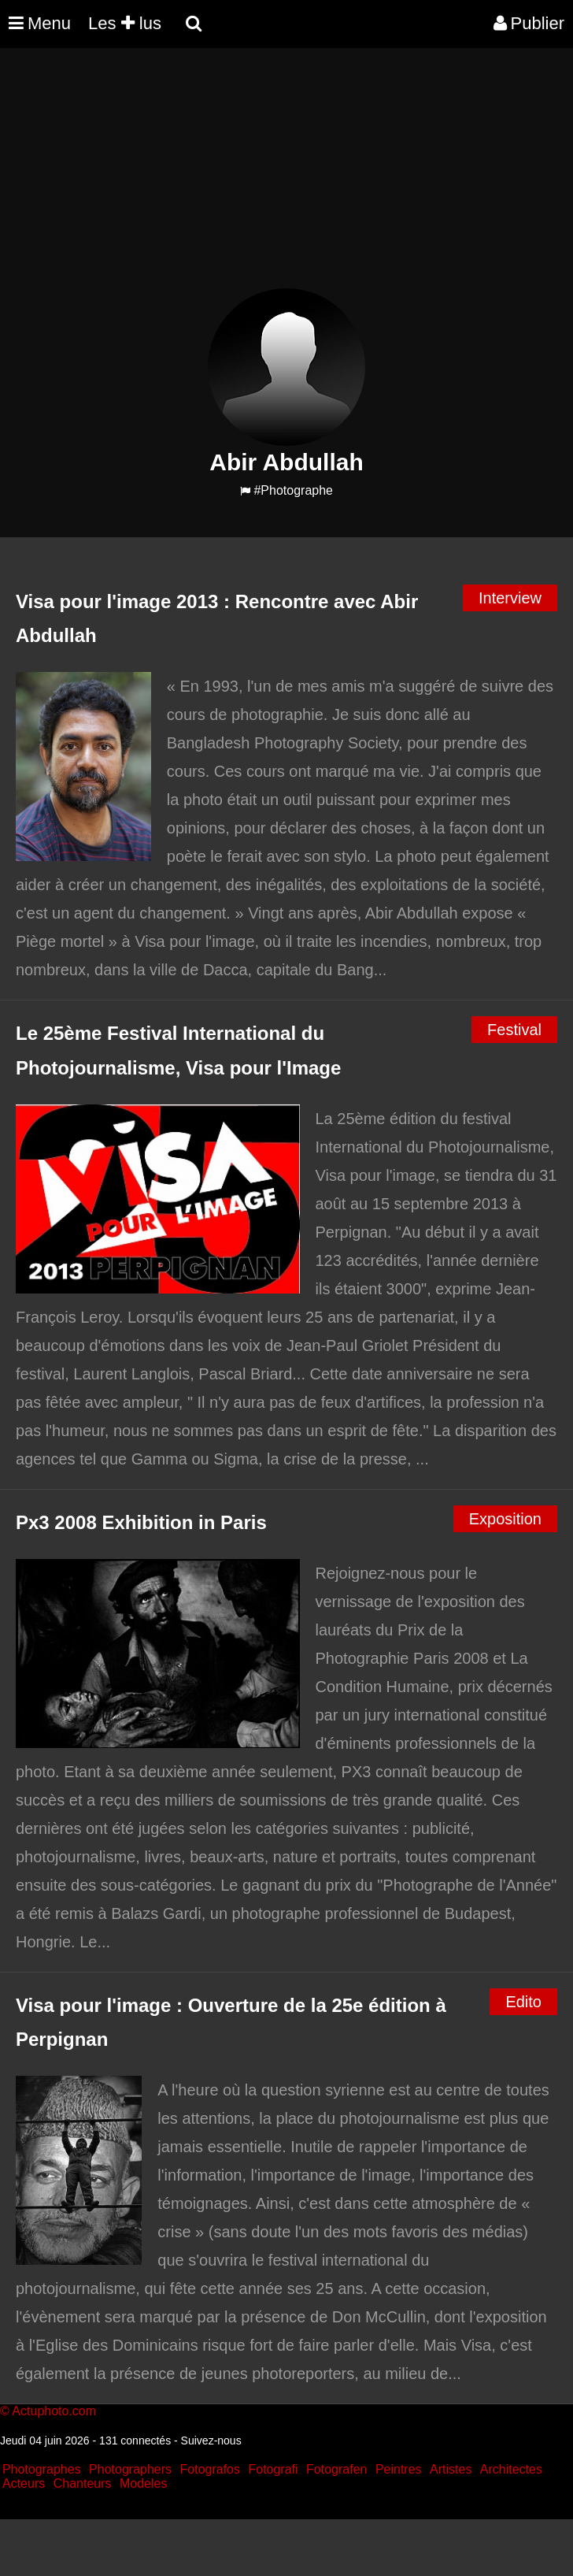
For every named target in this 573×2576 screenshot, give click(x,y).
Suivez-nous (211, 2440)
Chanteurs (83, 2483)
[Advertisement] (286, 178)
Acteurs (23, 2483)
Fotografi (273, 2469)
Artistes (450, 2469)
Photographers (130, 2469)
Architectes (511, 2469)
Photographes (41, 2469)
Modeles (143, 2483)
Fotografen (336, 2469)
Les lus (124, 23)
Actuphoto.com (54, 2411)
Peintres (398, 2469)
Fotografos (210, 2469)
